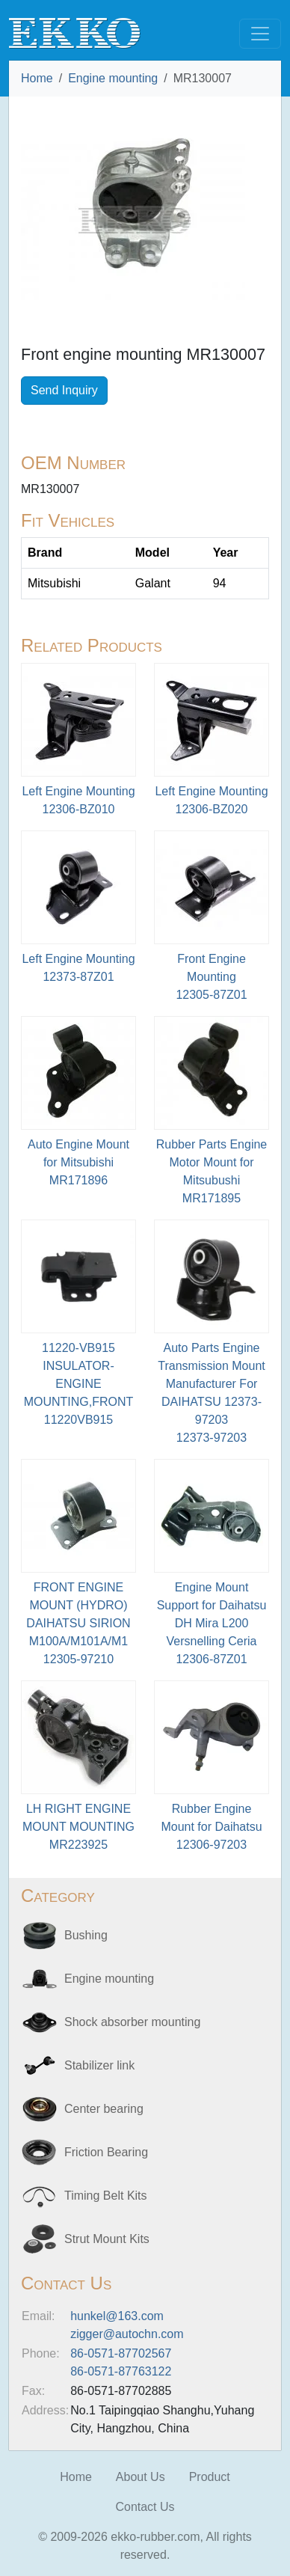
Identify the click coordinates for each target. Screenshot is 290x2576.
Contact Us (144, 2506)
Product (209, 2477)
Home (37, 78)
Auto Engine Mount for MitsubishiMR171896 (78, 1162)
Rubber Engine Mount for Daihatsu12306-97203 (211, 1826)
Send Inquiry (64, 390)
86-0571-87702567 (120, 2353)
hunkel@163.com (117, 2316)
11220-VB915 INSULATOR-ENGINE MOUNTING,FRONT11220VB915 (79, 1383)
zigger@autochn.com (126, 2334)
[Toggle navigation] (260, 34)
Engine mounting (113, 78)
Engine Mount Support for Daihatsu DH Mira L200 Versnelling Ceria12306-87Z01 (212, 1623)
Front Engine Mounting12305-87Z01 (211, 976)
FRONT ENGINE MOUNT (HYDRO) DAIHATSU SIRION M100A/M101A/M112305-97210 (78, 1623)
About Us (140, 2477)
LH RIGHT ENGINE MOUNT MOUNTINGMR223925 (78, 1826)
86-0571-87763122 (120, 2371)
